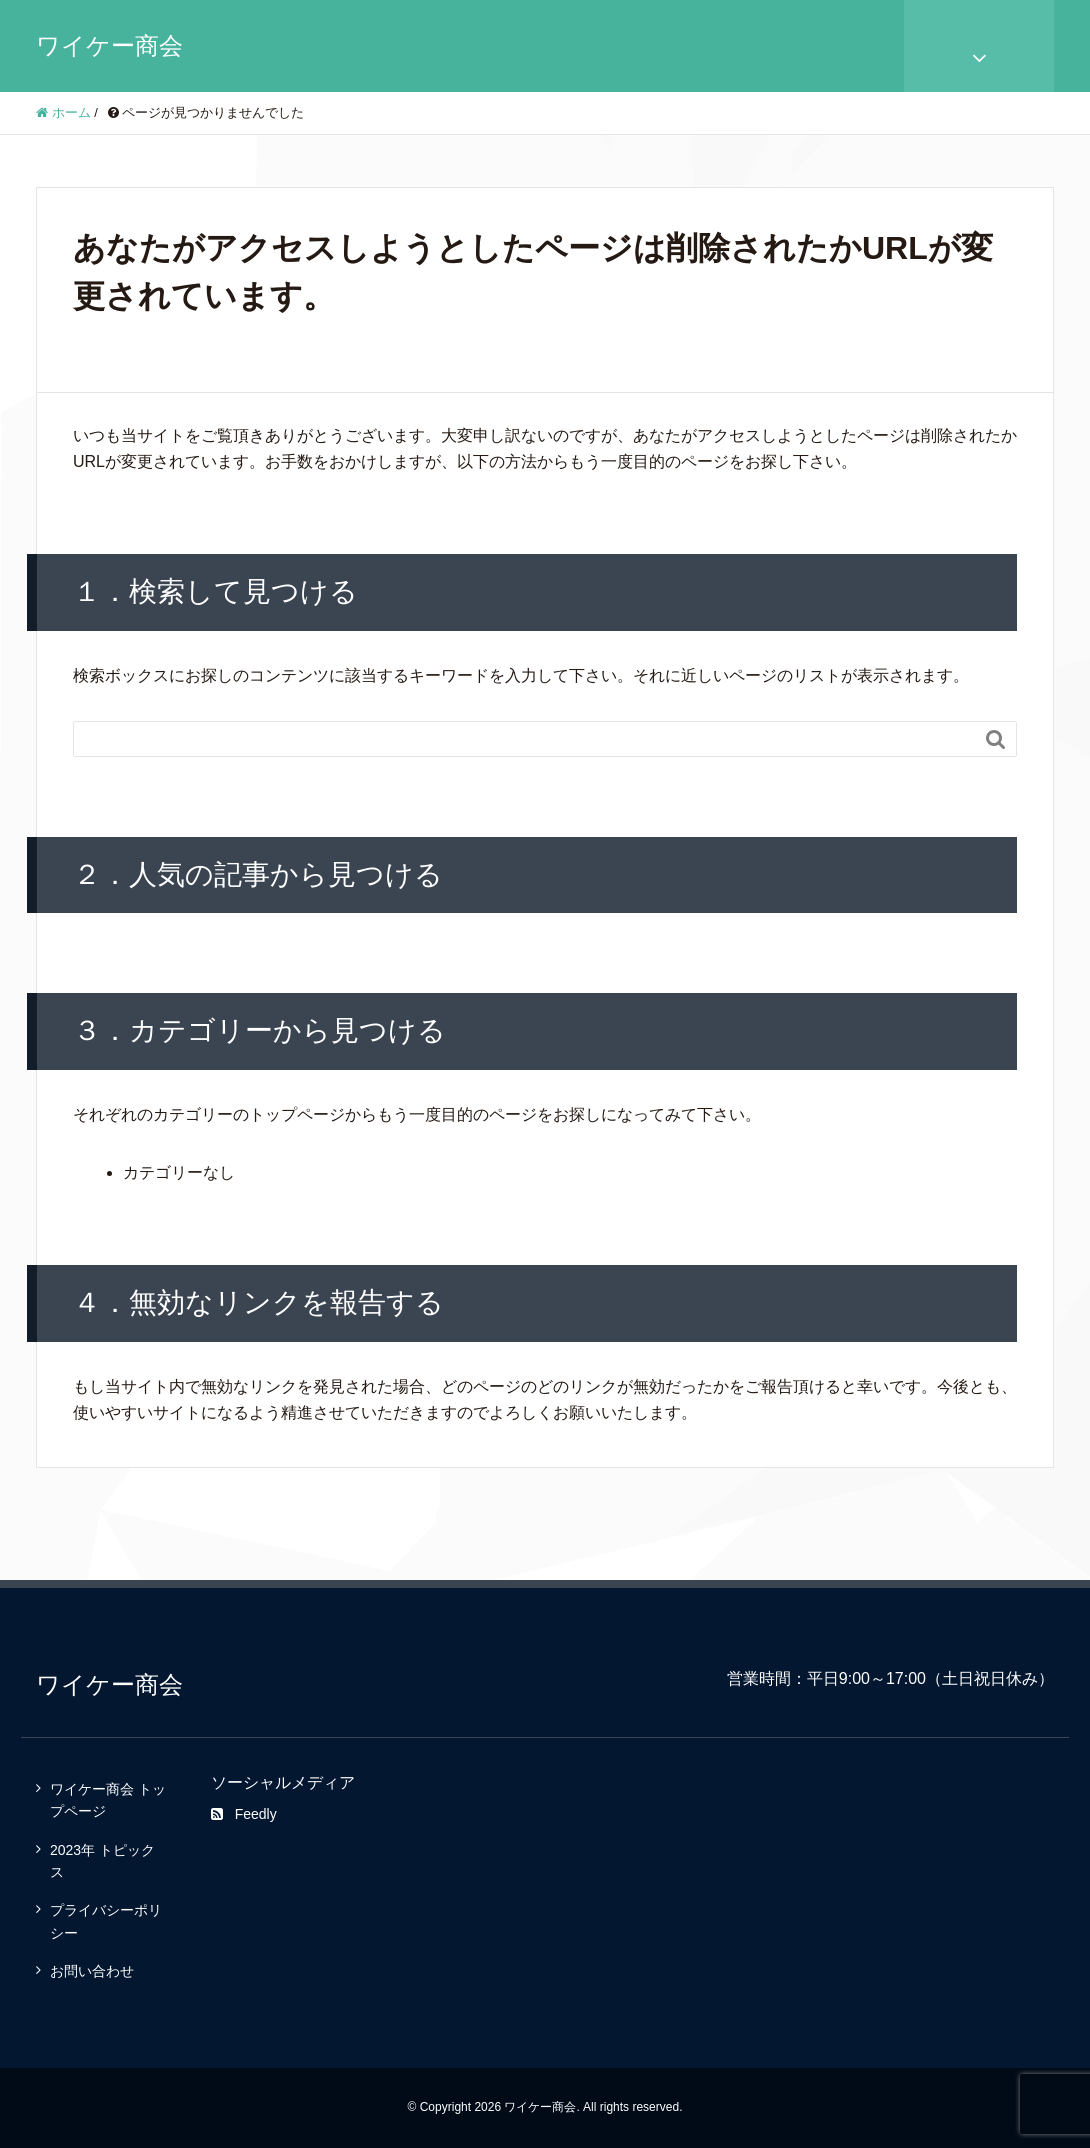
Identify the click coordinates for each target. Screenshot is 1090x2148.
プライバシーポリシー (106, 1921)
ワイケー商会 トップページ (108, 1800)
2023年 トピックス (102, 1861)
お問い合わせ (92, 1971)
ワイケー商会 (109, 45)
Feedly (244, 1814)
